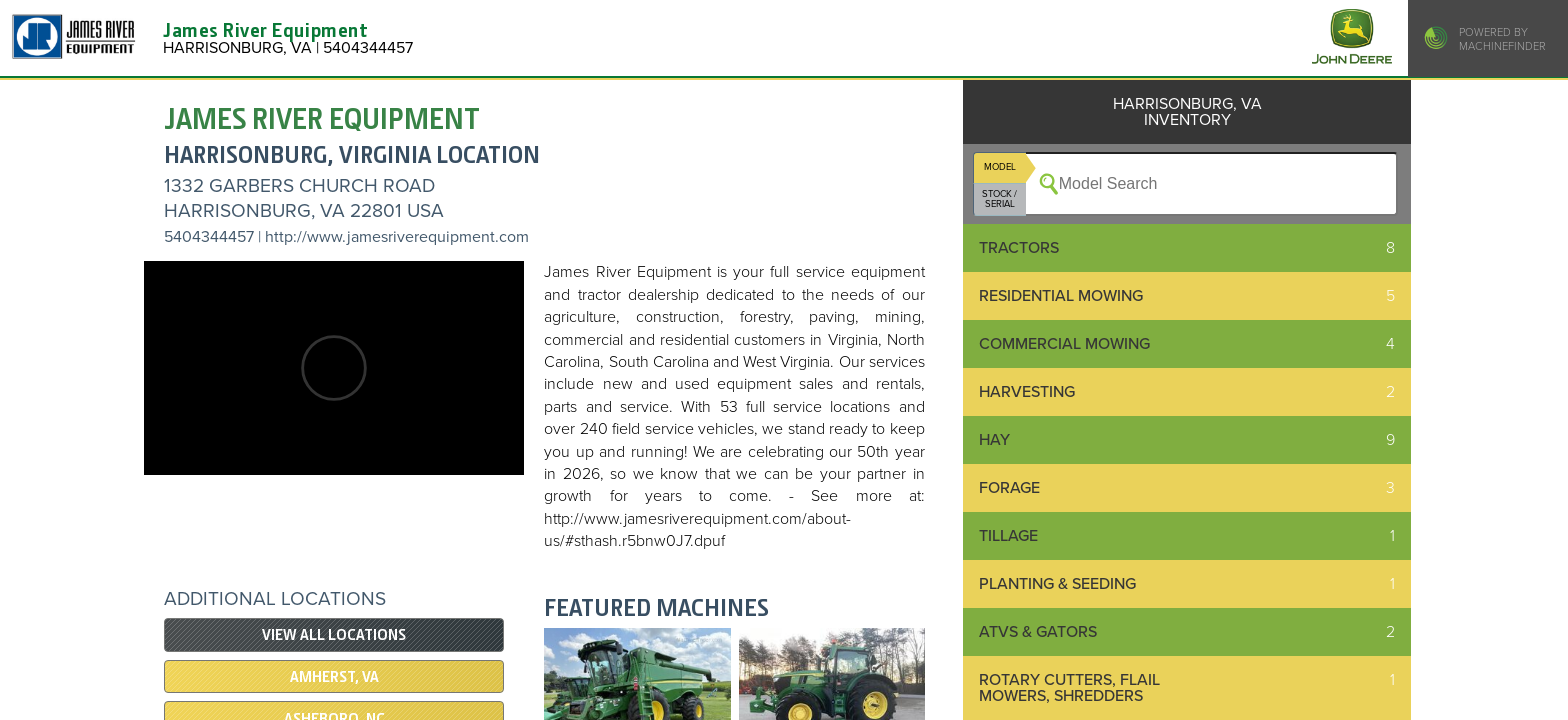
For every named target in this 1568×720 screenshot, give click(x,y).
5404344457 (209, 237)
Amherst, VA (334, 677)
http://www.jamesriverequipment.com (397, 237)
